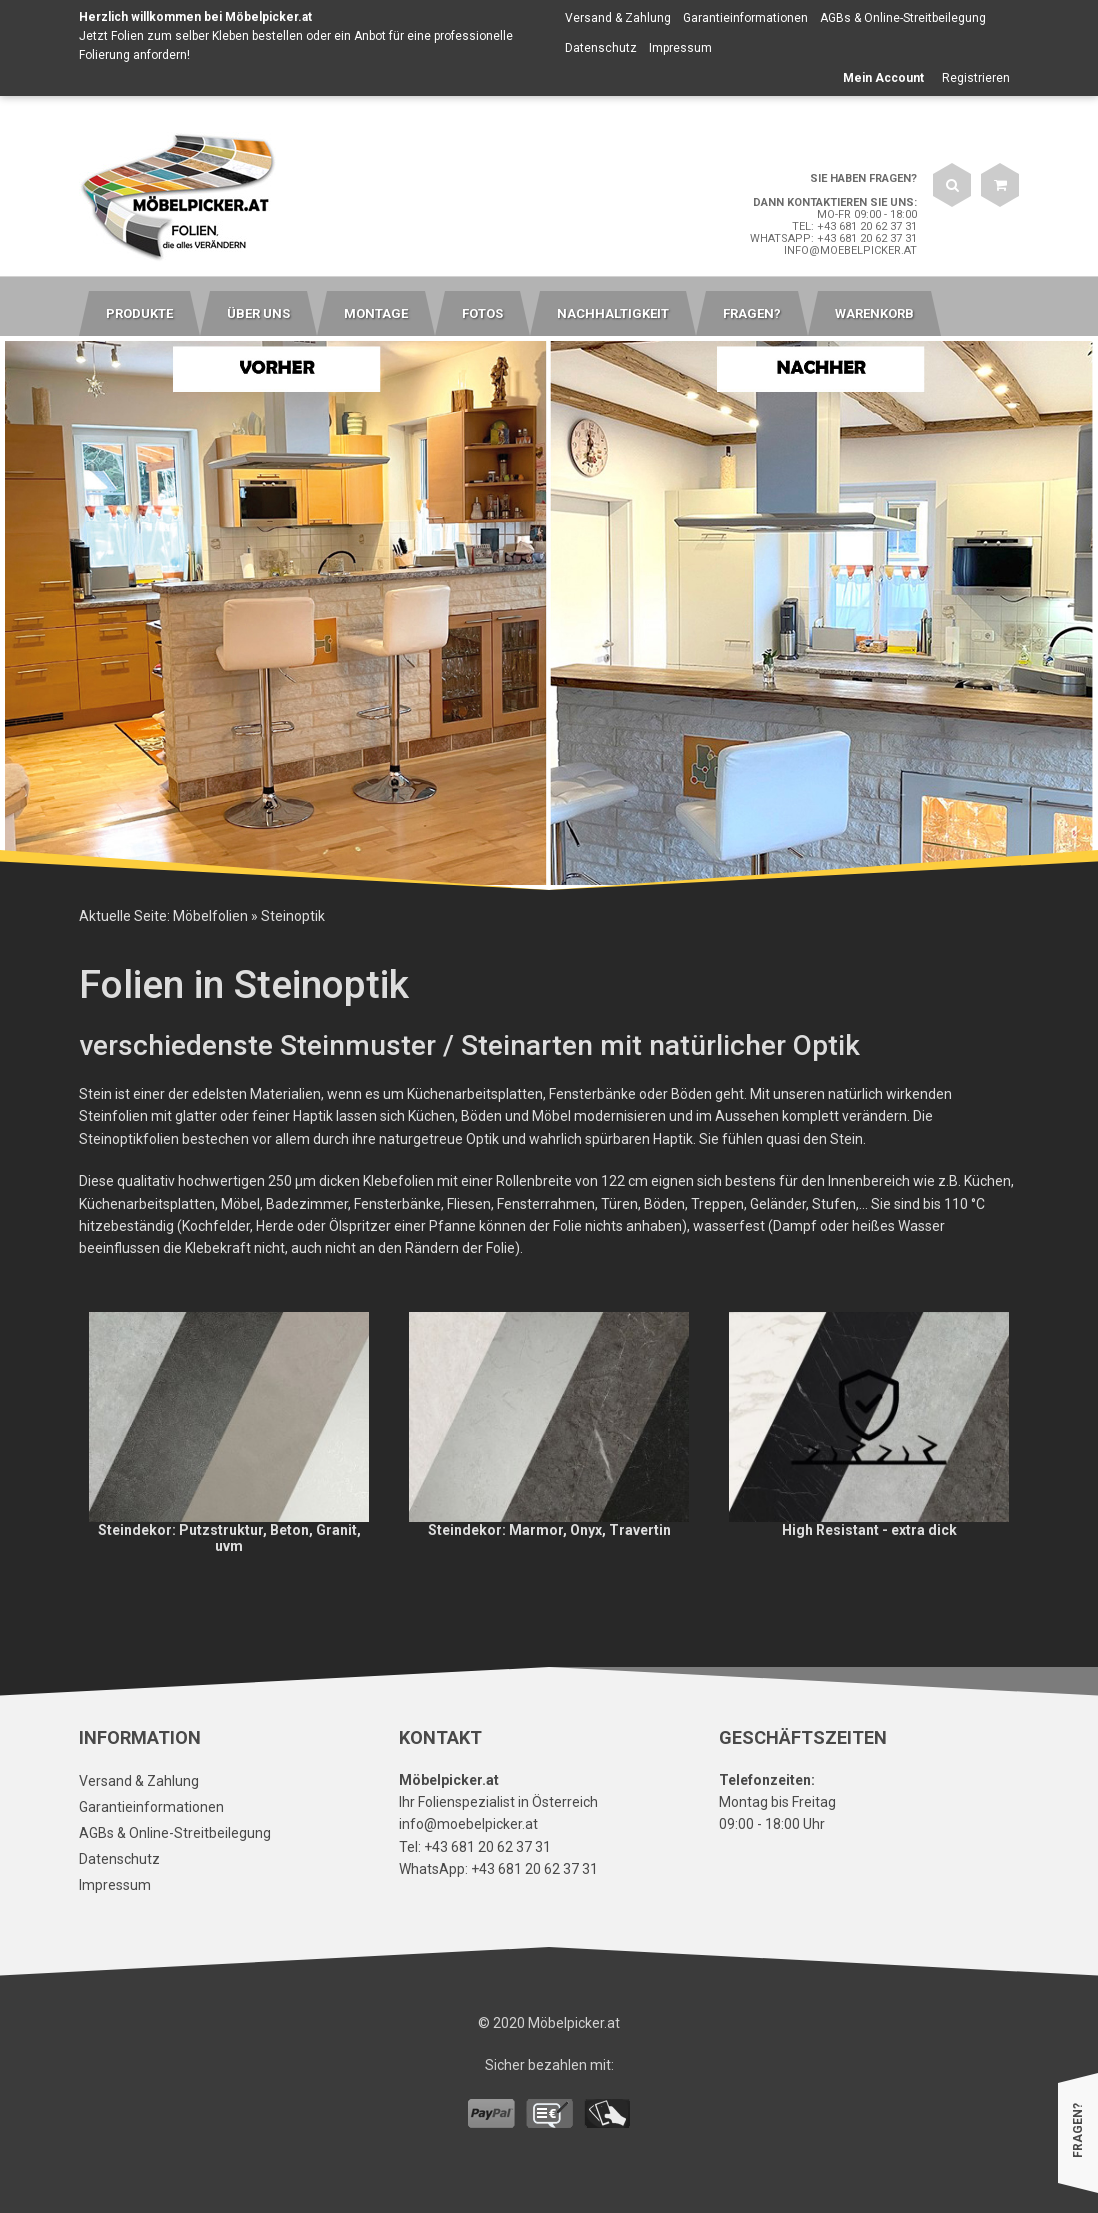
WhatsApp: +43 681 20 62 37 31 (833, 238)
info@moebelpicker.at (850, 250)
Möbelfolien (210, 916)
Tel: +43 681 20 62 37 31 (854, 226)
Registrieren (976, 78)
